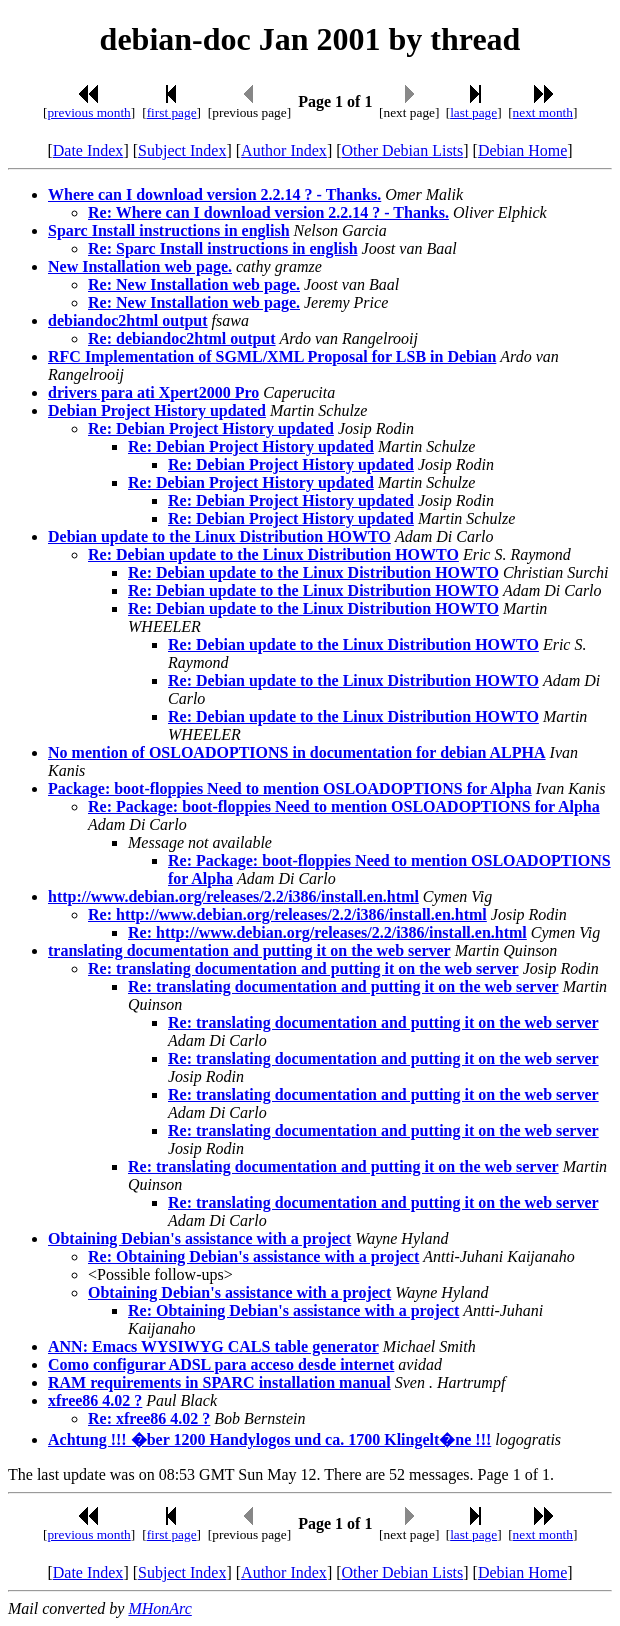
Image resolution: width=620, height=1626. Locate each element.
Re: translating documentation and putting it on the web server (303, 968)
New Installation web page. (140, 266)
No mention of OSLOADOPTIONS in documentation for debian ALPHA (297, 752)
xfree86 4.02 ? (95, 1400)
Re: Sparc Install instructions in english (223, 248)
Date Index (88, 150)
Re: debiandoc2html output (182, 338)
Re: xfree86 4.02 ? (149, 1418)
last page (473, 112)
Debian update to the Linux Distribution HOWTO (219, 536)
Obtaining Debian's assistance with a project (199, 1238)
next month (543, 112)
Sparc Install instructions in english (169, 230)
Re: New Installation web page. (194, 284)
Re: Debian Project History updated (211, 428)
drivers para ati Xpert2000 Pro (153, 392)
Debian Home (522, 150)
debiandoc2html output (128, 320)
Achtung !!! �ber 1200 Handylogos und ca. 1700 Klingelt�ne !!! (269, 1439)
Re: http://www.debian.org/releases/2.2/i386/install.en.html (287, 914)
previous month (88, 112)
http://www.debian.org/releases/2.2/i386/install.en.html (233, 896)
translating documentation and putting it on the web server (249, 950)
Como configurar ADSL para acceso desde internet (221, 1364)
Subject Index (182, 150)
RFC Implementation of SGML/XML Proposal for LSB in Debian (272, 356)
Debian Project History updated (157, 410)
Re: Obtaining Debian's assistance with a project (253, 1256)
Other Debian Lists (403, 150)
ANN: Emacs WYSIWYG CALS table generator (213, 1346)
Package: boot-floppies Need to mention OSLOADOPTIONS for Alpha (290, 788)
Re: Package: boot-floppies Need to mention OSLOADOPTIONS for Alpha (344, 806)
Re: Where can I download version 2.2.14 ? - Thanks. (268, 212)
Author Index (284, 150)
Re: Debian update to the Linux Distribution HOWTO (273, 554)
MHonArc (159, 1608)
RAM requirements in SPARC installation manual (219, 1382)
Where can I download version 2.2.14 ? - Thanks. (214, 194)
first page (172, 112)
